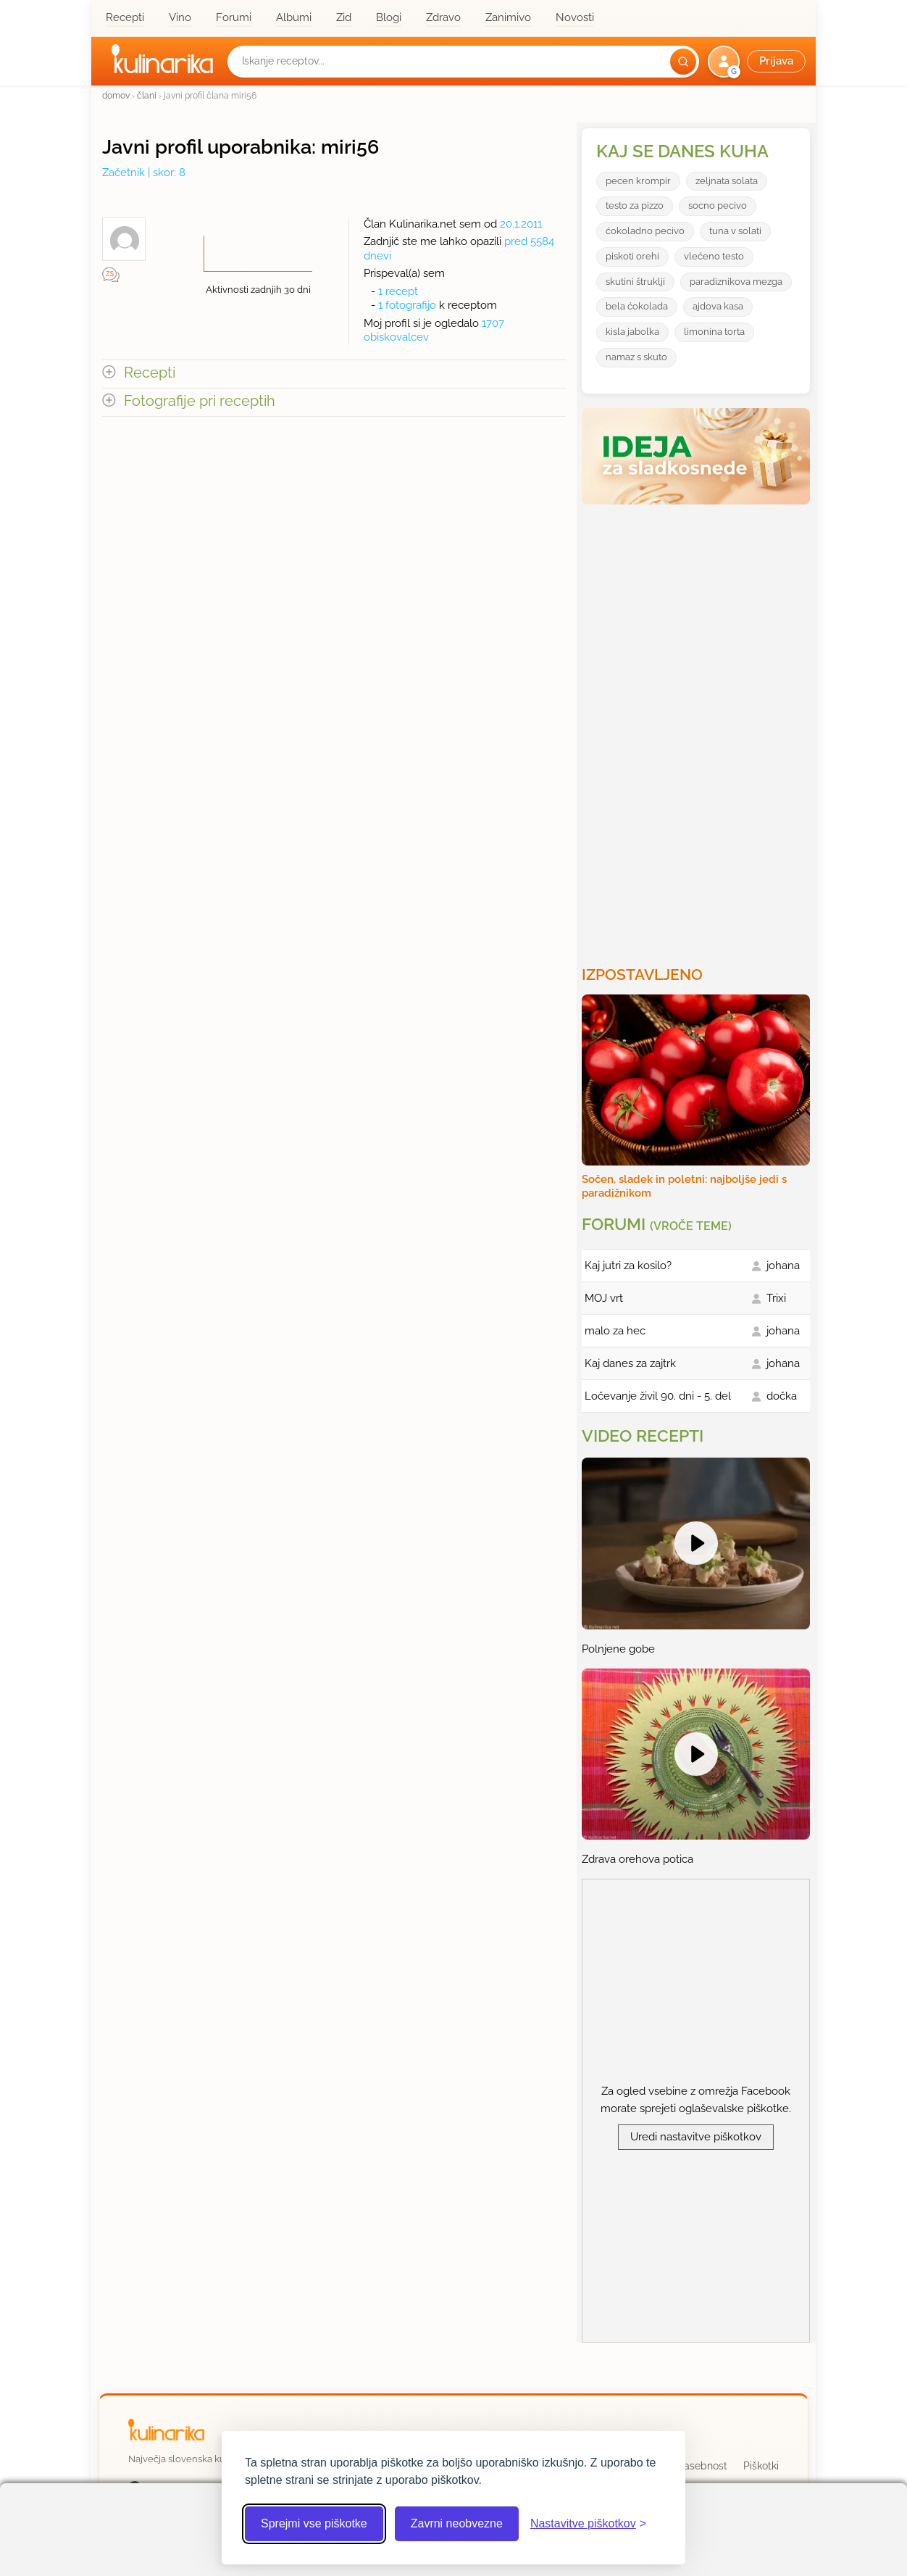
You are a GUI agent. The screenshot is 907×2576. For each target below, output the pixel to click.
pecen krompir (638, 180)
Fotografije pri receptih (199, 401)
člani (146, 95)
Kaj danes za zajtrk (630, 1363)
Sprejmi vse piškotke (314, 2523)
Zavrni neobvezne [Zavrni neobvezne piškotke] (457, 2523)
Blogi (388, 17)
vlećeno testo (714, 256)
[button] (758, 62)
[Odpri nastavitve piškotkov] (588, 2523)
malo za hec (615, 1330)
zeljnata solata (726, 180)
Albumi (294, 17)
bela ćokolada (637, 306)
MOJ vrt (604, 1298)
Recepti (125, 17)
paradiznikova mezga (736, 281)
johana (783, 1265)
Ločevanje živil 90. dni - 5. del (658, 1396)
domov (116, 95)
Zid (343, 17)
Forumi (233, 17)
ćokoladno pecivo (645, 230)
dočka (781, 1396)
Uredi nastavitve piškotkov (695, 2136)
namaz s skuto (636, 357)
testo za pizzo (635, 205)
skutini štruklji (635, 281)
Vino (180, 17)
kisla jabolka (632, 331)
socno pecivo (717, 205)
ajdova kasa (718, 306)
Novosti (575, 17)
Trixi (776, 1298)
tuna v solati (735, 230)
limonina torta (714, 331)
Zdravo (443, 17)
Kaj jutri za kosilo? (628, 1265)
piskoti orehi (632, 256)
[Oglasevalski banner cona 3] (697, 729)
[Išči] (683, 62)
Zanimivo (508, 17)
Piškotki (761, 2466)
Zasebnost (702, 2466)
